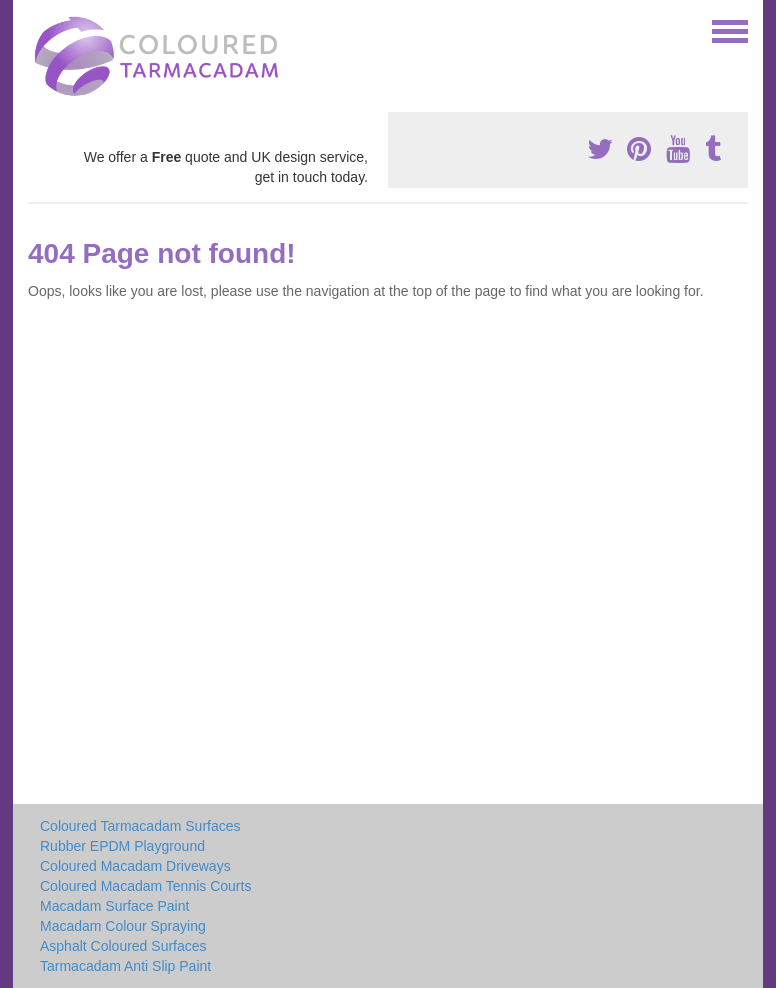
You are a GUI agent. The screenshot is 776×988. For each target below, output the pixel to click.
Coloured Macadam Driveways (135, 866)
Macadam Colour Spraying (123, 926)
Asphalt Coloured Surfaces (123, 946)
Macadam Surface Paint (114, 906)
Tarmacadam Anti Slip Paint (125, 966)
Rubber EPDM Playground (122, 846)
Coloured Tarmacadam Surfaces (140, 826)
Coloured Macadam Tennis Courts (145, 886)
